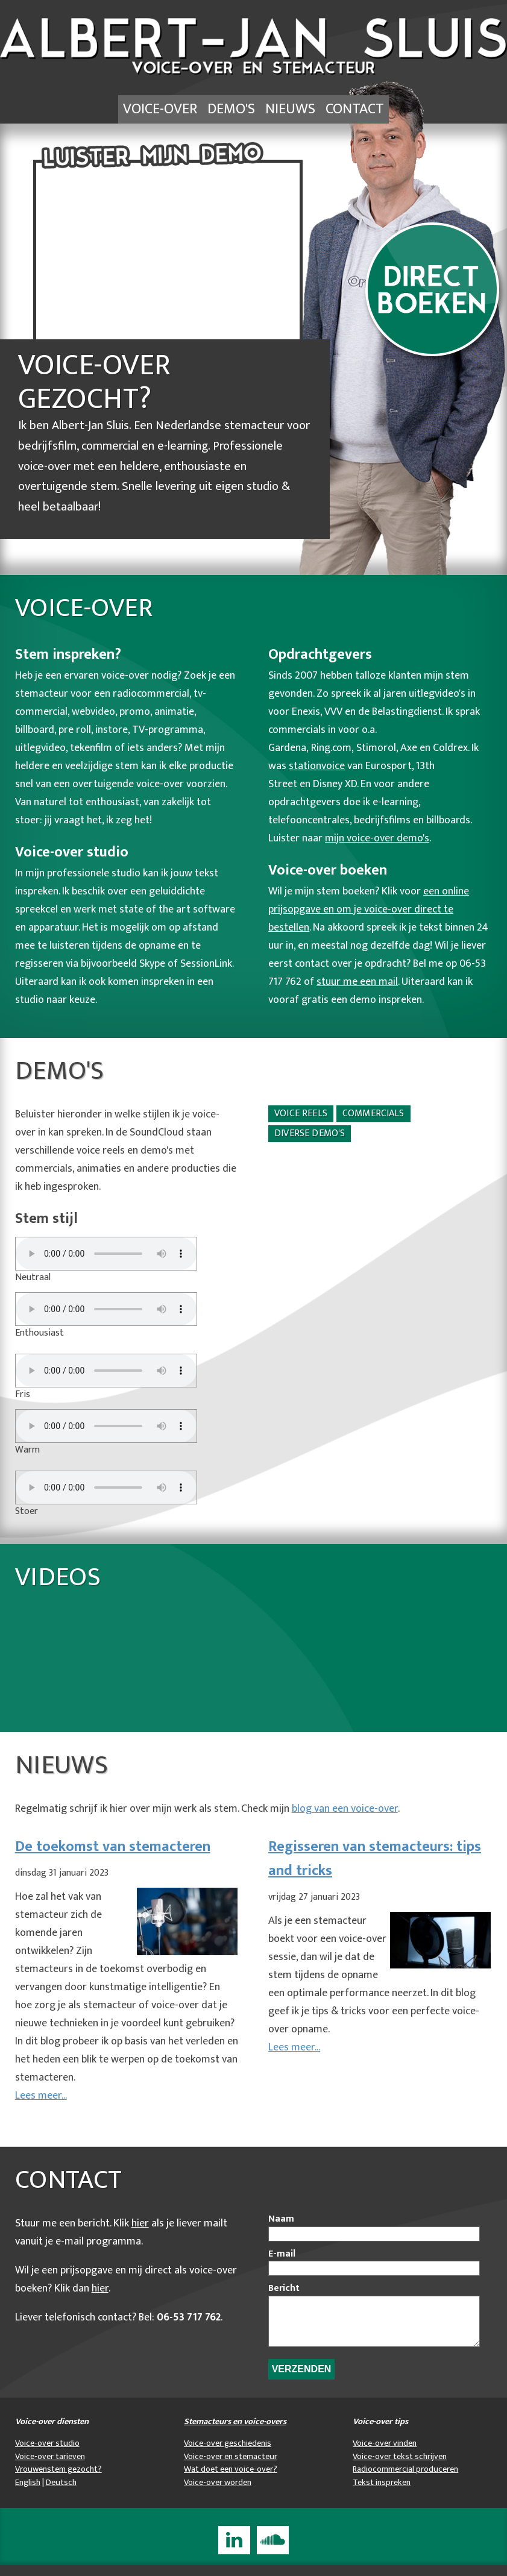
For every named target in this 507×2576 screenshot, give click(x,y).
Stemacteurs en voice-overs (235, 2432)
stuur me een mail (357, 984)
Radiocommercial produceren (405, 2480)
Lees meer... (41, 2097)
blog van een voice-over (345, 1811)
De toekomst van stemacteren (112, 1848)
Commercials (373, 1115)
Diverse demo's (309, 1135)
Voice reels (300, 1115)
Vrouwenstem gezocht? (58, 2480)
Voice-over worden (217, 2493)
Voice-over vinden (385, 2454)
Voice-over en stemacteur (230, 2467)
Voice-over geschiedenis (227, 2454)
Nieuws (294, 110)
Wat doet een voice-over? (230, 2480)
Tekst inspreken (382, 2493)
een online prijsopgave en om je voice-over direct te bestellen (368, 911)
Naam (281, 2221)
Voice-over (152, 110)
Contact (364, 110)
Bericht (284, 2290)
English (27, 2493)
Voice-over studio (47, 2454)
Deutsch (61, 2493)
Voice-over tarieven (50, 2467)
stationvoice (317, 768)
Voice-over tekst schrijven (400, 2467)
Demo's (230, 110)
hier (140, 2225)
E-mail (281, 2256)
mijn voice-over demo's (377, 840)
